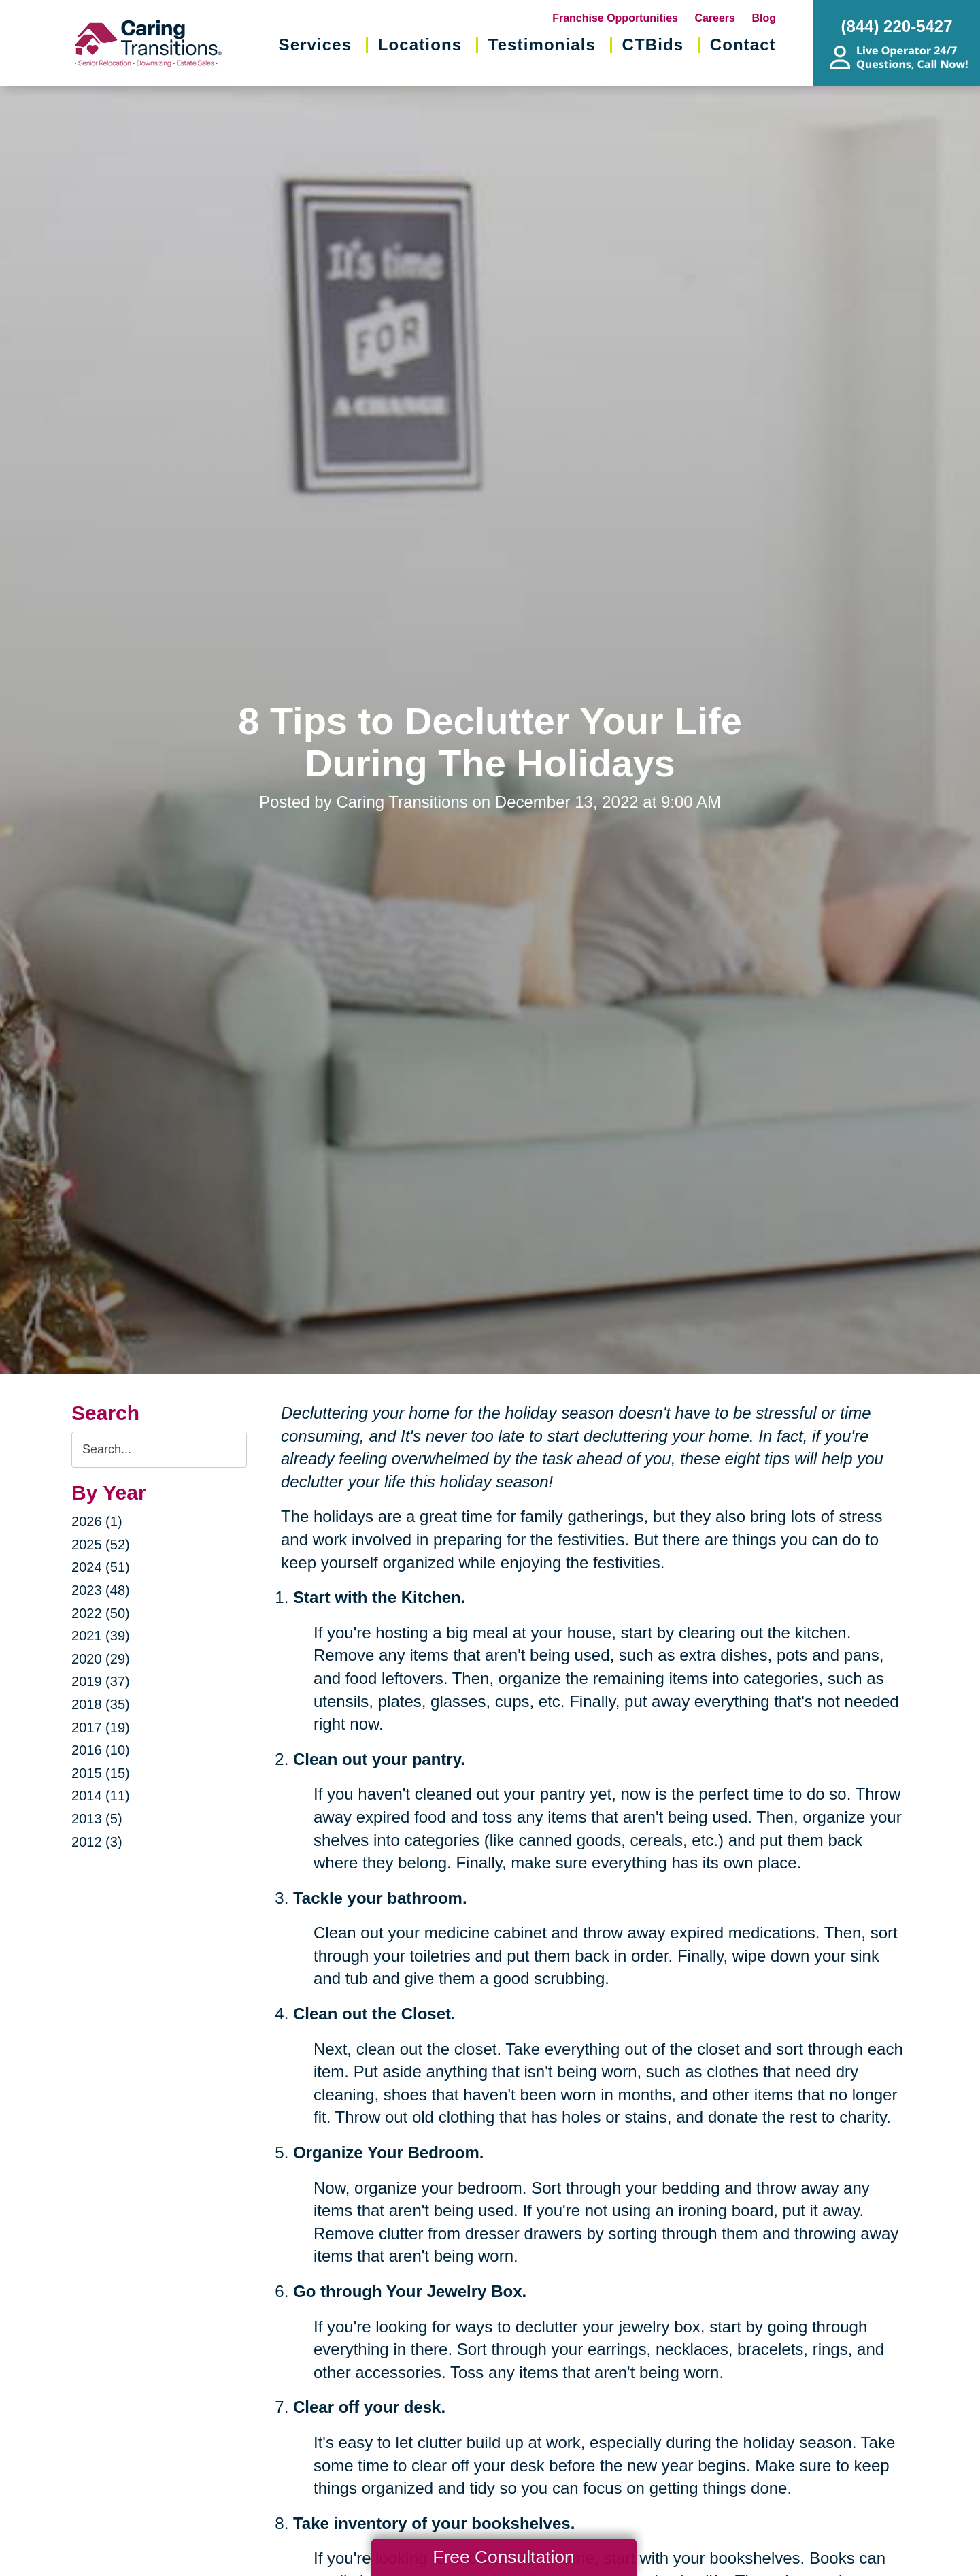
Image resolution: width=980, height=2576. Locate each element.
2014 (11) (100, 1795)
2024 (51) (100, 1566)
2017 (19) (100, 1727)
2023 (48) (100, 1590)
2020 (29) (100, 1658)
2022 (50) (100, 1613)
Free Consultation (503, 2557)
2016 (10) (100, 1750)
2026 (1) (96, 1521)
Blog (763, 18)
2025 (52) (100, 1544)
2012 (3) (96, 1841)
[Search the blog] (159, 1450)
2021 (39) (100, 1635)
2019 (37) (100, 1681)
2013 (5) (96, 1818)
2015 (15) (100, 1773)
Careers (714, 18)
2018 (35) (100, 1704)
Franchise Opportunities (615, 18)
